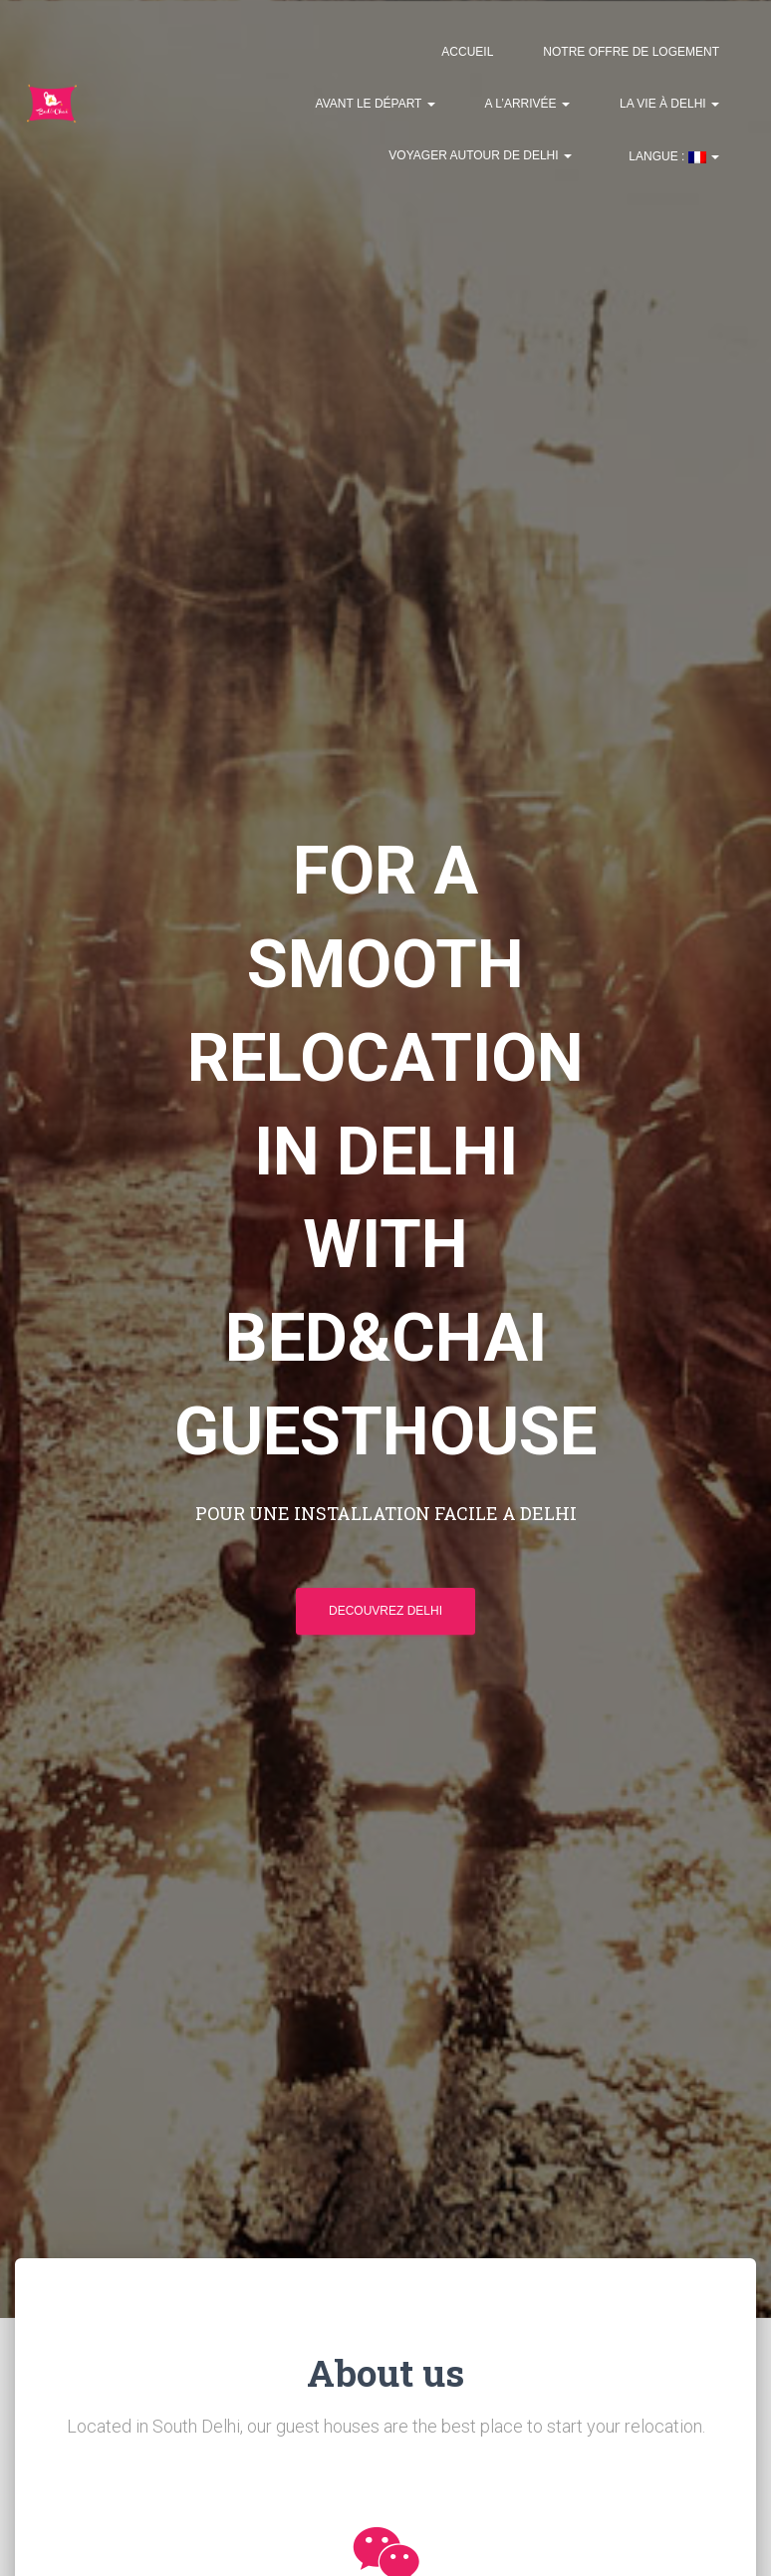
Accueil (467, 52)
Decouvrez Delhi (385, 1611)
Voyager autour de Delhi (480, 155)
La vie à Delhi (669, 104)
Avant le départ (375, 104)
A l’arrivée (527, 104)
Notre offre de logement (631, 52)
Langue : (672, 156)
